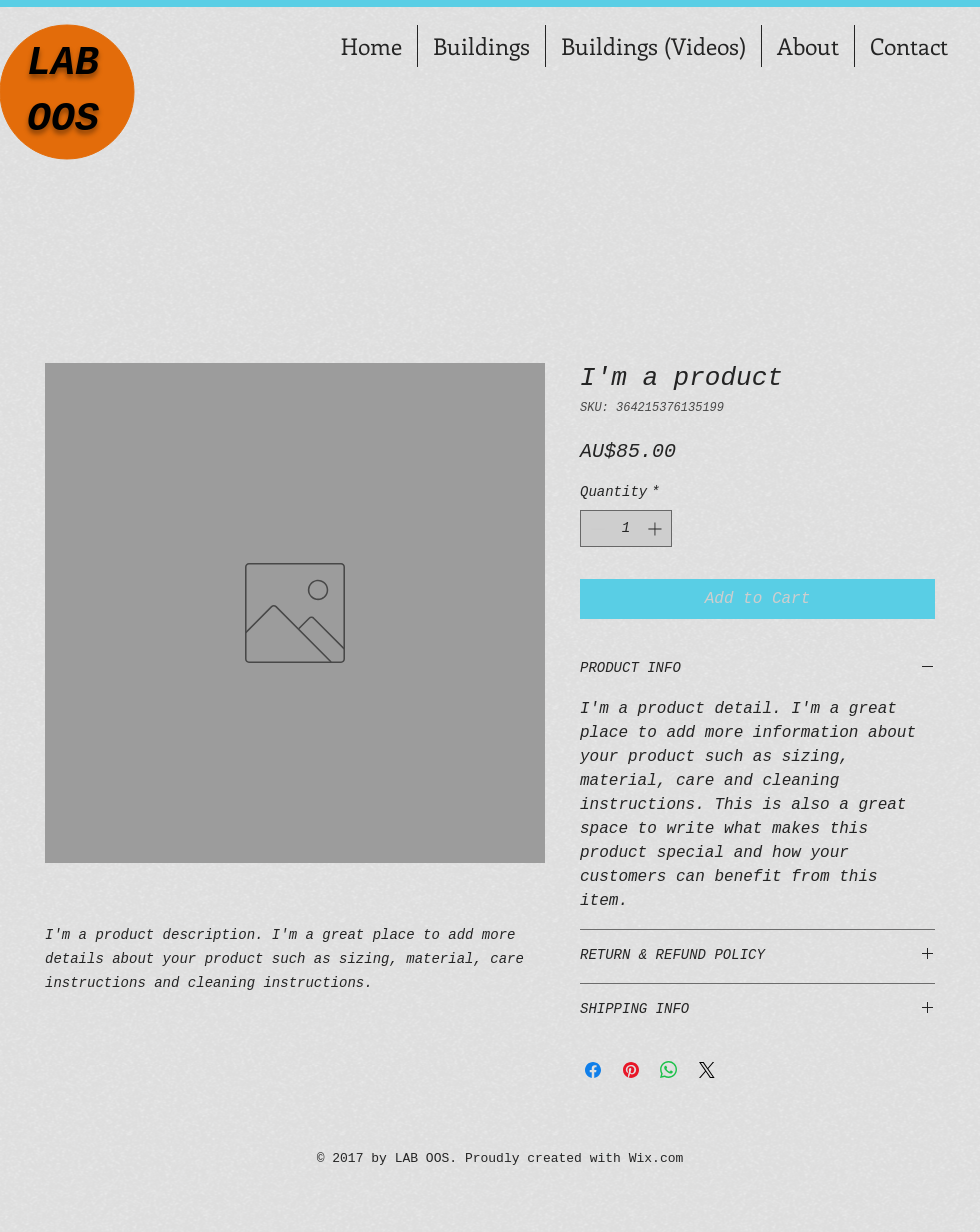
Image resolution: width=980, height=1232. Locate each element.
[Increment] (656, 528)
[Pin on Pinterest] (631, 1070)
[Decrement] (595, 528)
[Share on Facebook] (593, 1070)
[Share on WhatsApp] (669, 1070)
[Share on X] (707, 1070)
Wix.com (656, 1158)
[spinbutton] (626, 528)
